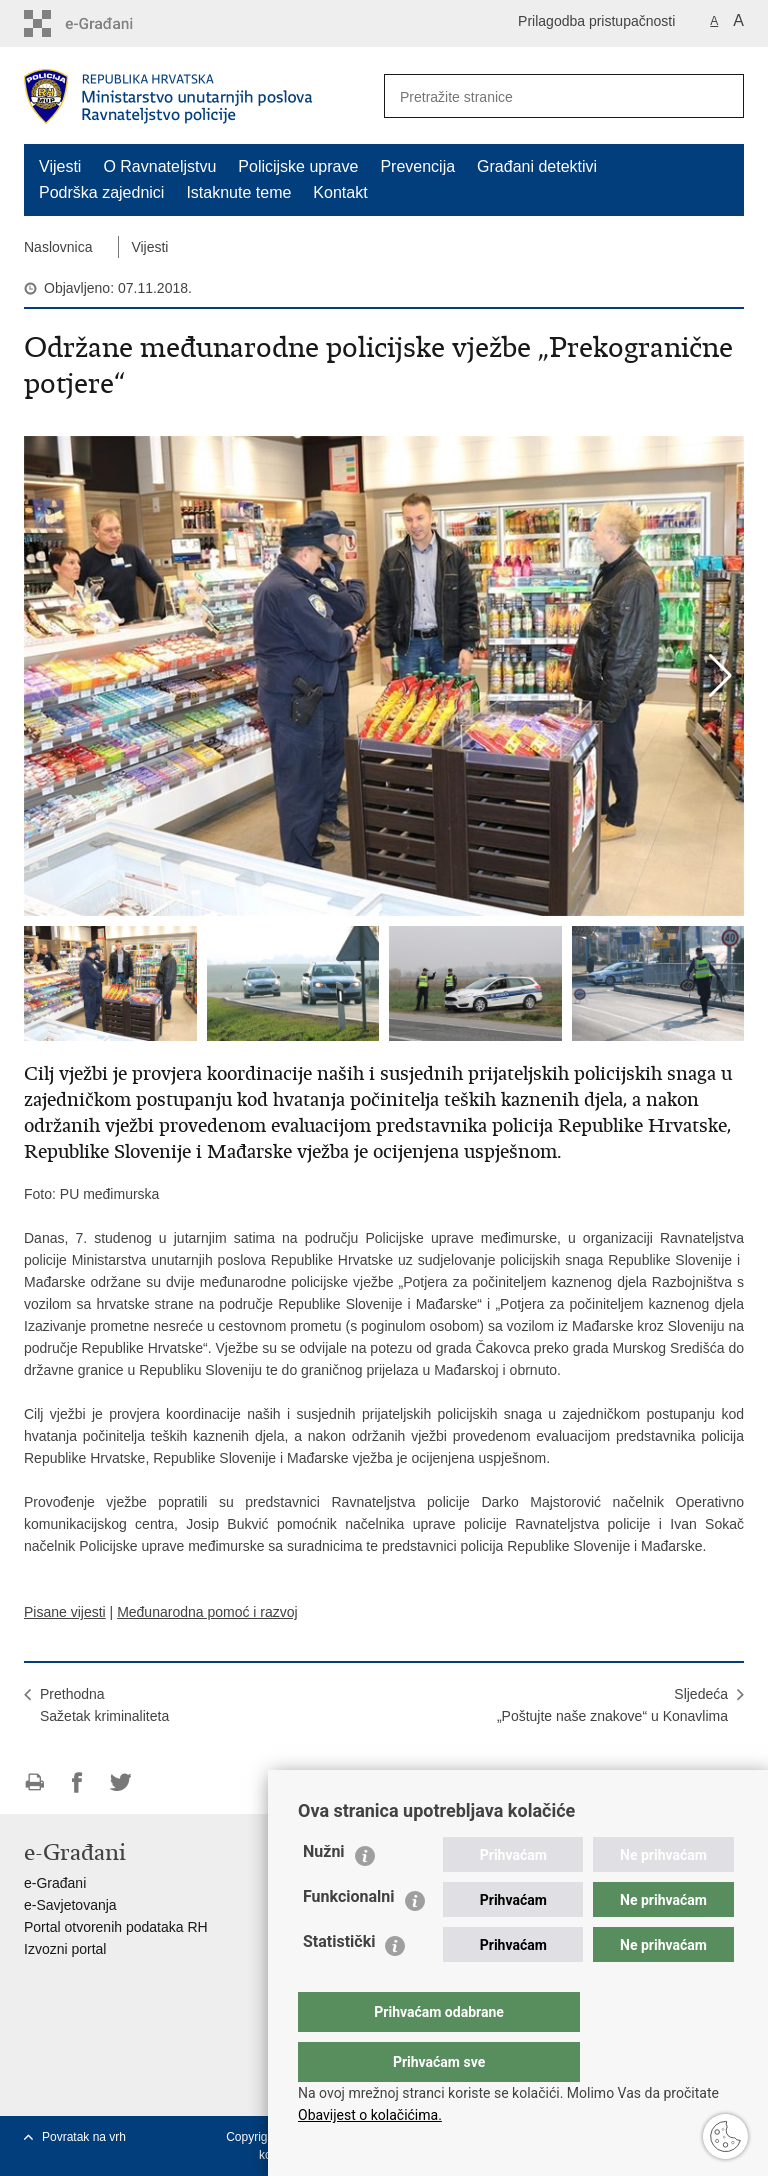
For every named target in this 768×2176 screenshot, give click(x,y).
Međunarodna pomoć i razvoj (207, 1612)
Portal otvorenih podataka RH (116, 1927)
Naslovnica (58, 247)
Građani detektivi (537, 166)
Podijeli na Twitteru (120, 1782)
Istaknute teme (238, 192)
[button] (720, 676)
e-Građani (55, 1883)
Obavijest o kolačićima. (370, 2115)
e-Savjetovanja (70, 1905)
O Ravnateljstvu (159, 166)
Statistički (339, 1981)
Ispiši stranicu (34, 1782)
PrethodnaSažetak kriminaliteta (104, 1705)
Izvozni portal (65, 1949)
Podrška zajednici (101, 192)
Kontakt (340, 192)
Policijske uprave (298, 166)
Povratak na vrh (84, 2137)
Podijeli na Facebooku (77, 1782)
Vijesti (60, 166)
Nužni (324, 1891)
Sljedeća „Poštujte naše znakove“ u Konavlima (612, 1705)
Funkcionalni (349, 1936)
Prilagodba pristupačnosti (596, 21)
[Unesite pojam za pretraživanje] (535, 96)
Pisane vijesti (65, 1612)
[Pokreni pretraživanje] (721, 96)
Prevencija (417, 166)
